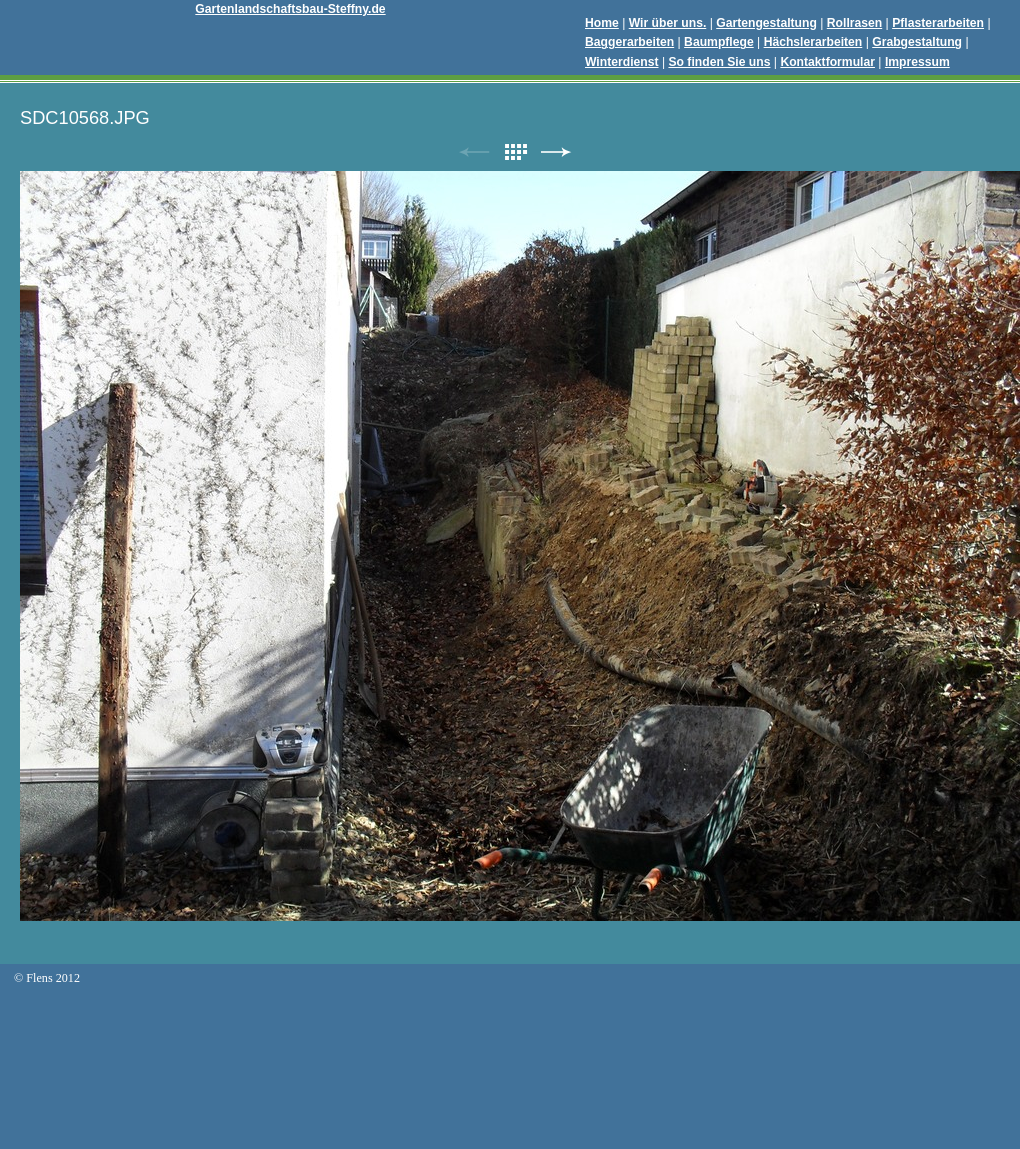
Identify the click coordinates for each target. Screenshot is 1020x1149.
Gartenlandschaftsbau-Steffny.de (290, 9)
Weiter (556, 152)
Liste (515, 152)
